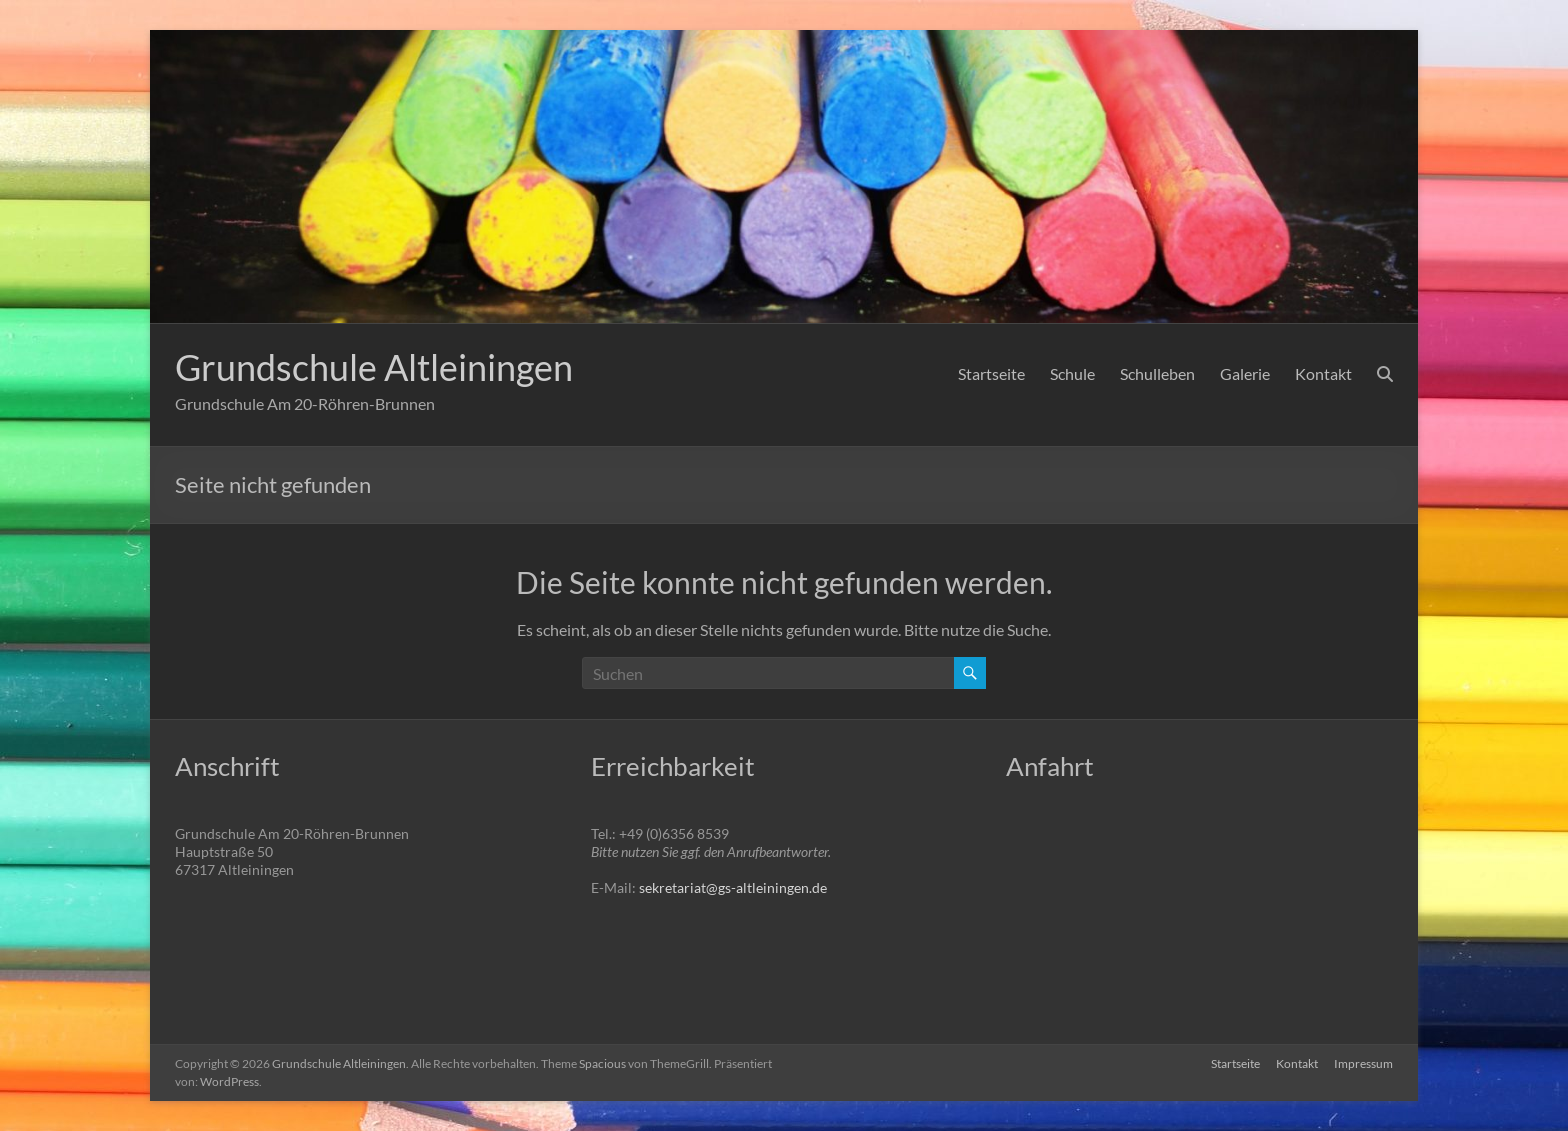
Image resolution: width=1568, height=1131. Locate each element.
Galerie (1245, 373)
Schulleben (1157, 373)
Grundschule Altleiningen (374, 367)
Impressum (1363, 1063)
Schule (1072, 373)
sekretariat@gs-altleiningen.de (733, 887)
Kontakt (1323, 373)
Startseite (991, 373)
